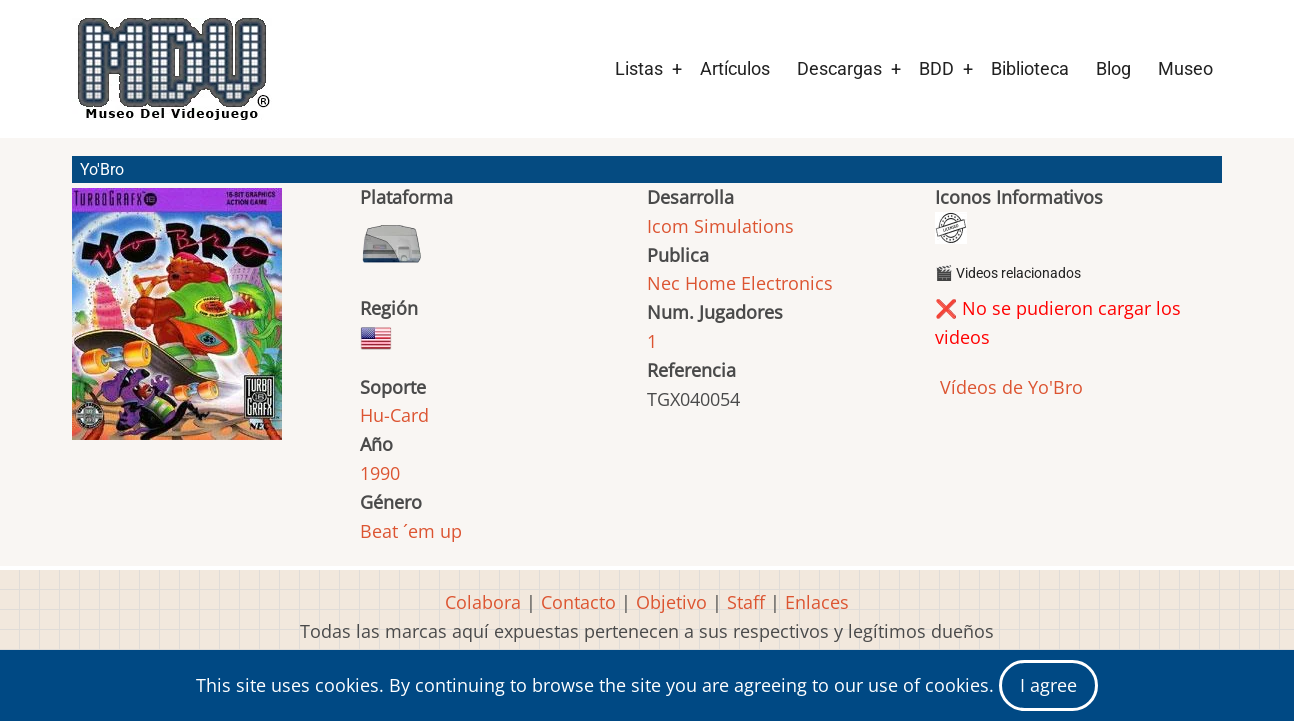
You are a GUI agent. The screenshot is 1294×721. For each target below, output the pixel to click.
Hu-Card (394, 415)
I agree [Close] (1048, 685)
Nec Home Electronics (740, 283)
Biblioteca (1030, 68)
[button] (177, 323)
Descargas (839, 68)
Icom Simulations (720, 226)
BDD (936, 68)
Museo (1185, 68)
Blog (1113, 68)
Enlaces (817, 602)
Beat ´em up (411, 531)
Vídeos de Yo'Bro (1009, 387)
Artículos (735, 68)
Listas (639, 68)
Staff (746, 602)
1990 (380, 473)
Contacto (578, 602)
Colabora (483, 602)
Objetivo (671, 602)
